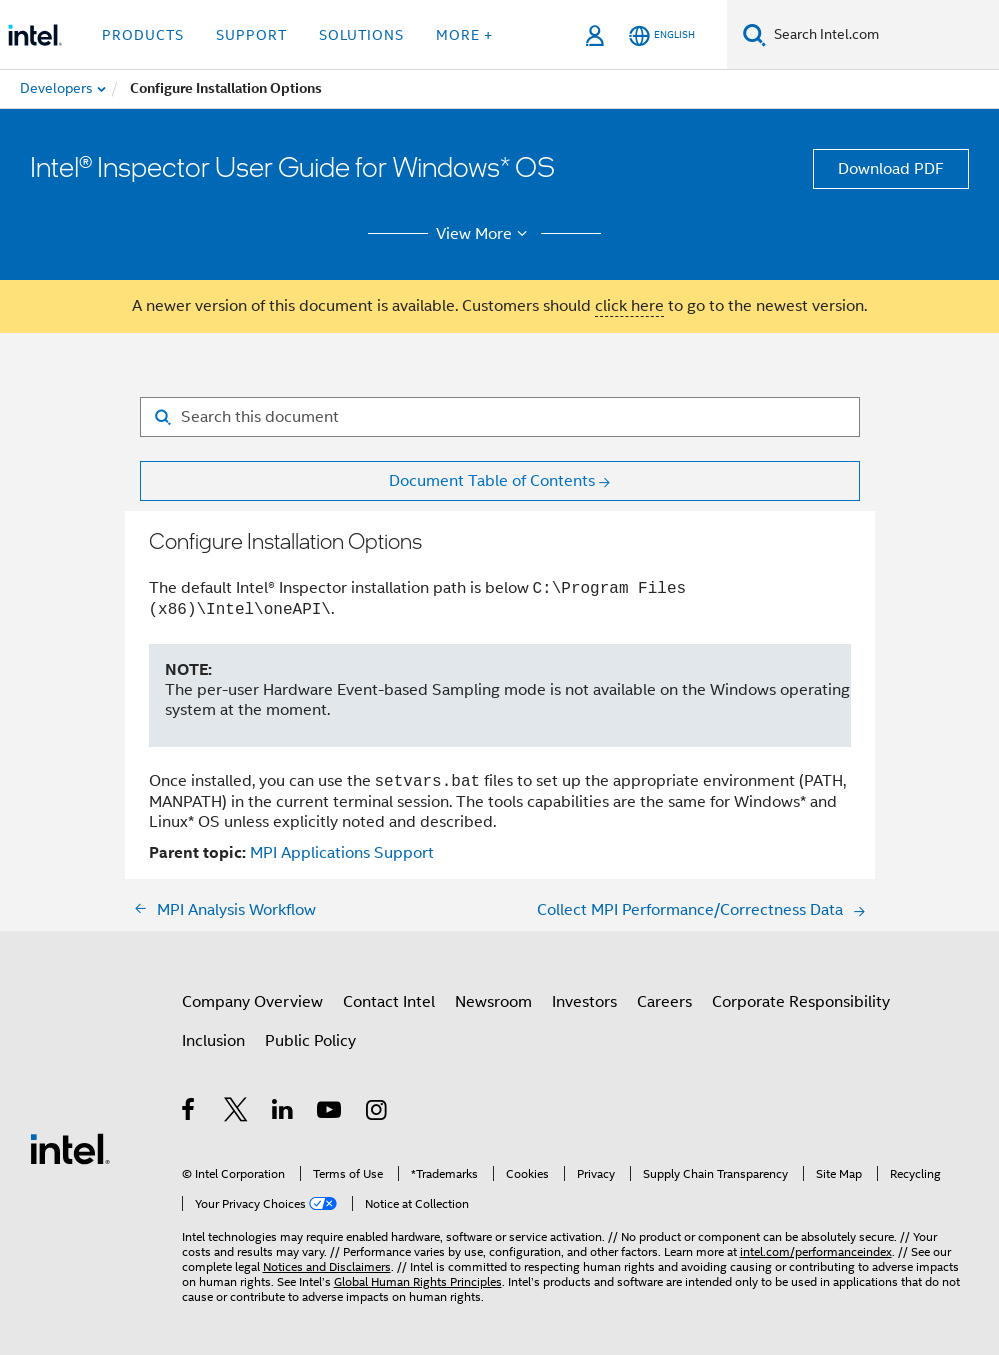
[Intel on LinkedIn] (283, 1113)
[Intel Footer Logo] (70, 1148)
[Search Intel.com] (882, 35)
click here (629, 306)
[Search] (754, 34)
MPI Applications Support (342, 853)
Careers (664, 1002)
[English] (662, 35)
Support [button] (251, 35)
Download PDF (891, 169)
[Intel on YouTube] (330, 1113)
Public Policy (310, 1041)
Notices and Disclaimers (327, 1266)
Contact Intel (389, 1002)
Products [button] (143, 35)
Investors (584, 1002)
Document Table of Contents (492, 481)
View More (484, 234)
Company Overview (252, 1002)
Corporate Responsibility (801, 1002)
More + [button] (464, 35)
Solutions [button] (361, 35)
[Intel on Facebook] (189, 1113)
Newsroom (493, 1002)
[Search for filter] (500, 417)
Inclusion (213, 1041)
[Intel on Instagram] (377, 1113)
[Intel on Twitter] (236, 1113)
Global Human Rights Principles (418, 1281)
